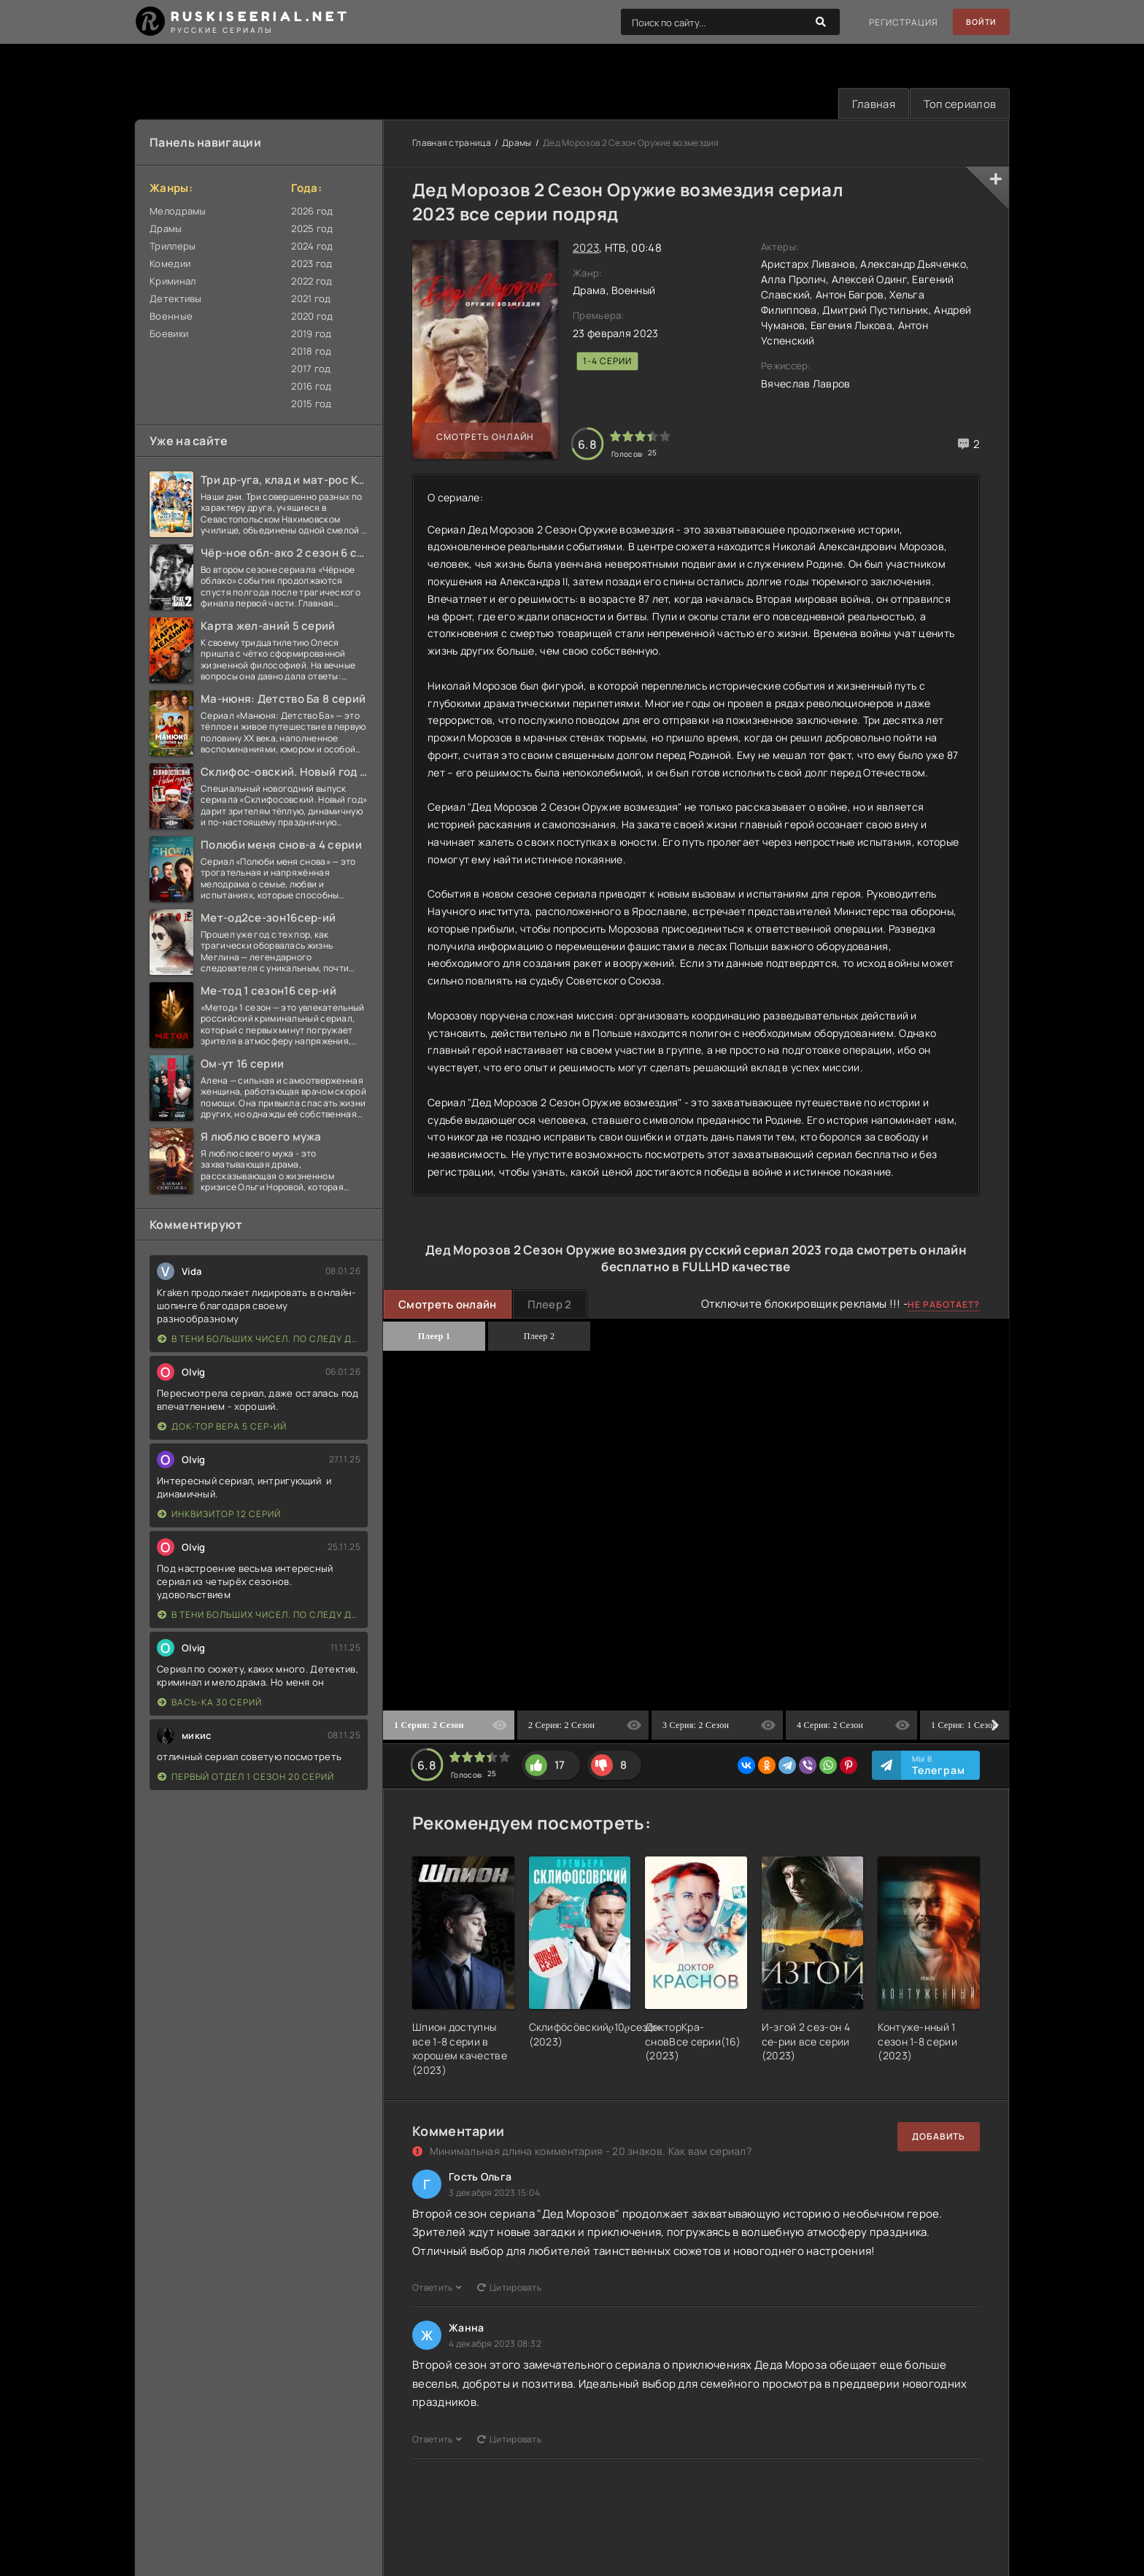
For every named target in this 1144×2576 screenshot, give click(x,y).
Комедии (170, 264)
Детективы (176, 299)
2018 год (311, 351)
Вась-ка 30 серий (210, 1703)
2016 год (311, 386)
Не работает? (944, 1306)
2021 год (311, 299)
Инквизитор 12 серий (219, 1514)
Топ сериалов (957, 104)
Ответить (437, 2288)
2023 (586, 248)
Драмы (166, 229)
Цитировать (509, 2288)
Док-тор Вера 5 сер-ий (222, 1427)
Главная (867, 104)
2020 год (312, 316)
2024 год (312, 246)
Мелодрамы (178, 211)
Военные (171, 316)
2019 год (311, 334)
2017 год (311, 369)
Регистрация (898, 22)
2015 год (311, 404)
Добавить (938, 2137)
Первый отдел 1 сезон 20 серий (246, 1777)
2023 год (311, 264)
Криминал (173, 281)
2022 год (311, 281)
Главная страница (451, 143)
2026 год (312, 211)
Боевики (169, 334)
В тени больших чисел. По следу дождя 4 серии (259, 1339)
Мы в (938, 1766)
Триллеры (173, 246)
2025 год (312, 229)
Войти (978, 22)
